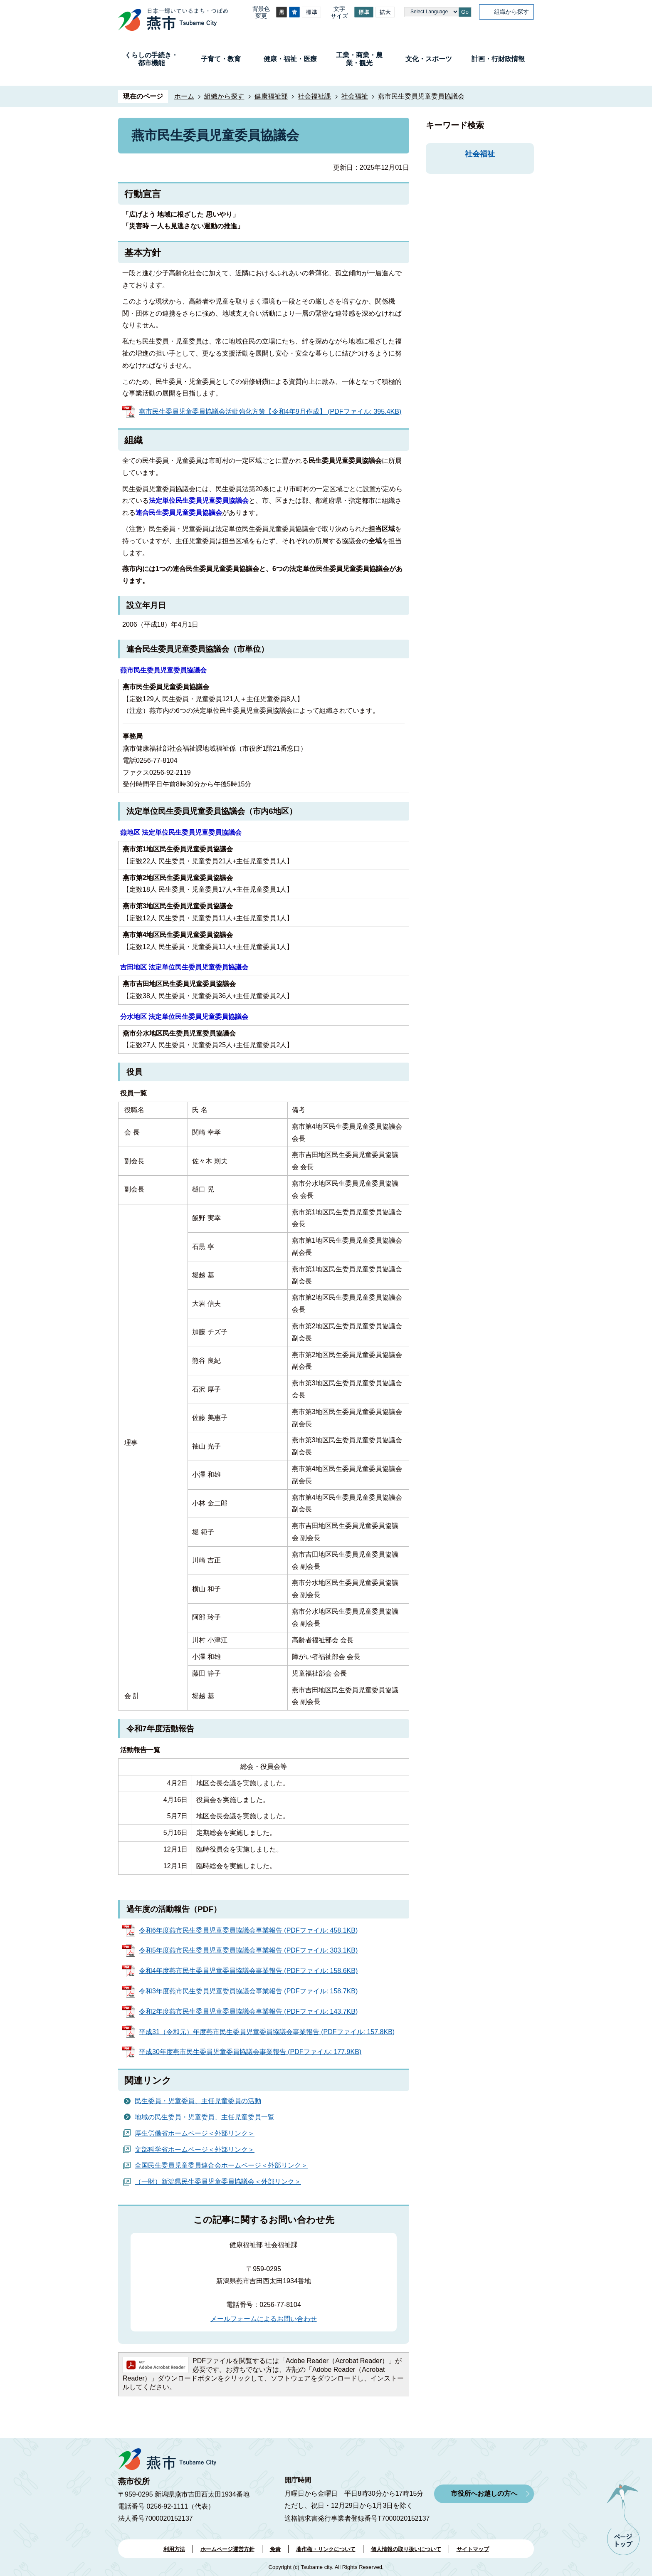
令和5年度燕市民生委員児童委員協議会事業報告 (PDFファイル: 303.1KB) (248, 1950)
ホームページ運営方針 (227, 2549)
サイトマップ (473, 2549)
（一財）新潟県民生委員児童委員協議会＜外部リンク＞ (218, 2181)
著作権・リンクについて (326, 2549)
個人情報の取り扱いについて (406, 2549)
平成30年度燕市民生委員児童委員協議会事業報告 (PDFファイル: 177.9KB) (250, 2051)
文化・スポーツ (428, 58)
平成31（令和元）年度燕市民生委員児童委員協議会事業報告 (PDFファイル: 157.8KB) (267, 2031)
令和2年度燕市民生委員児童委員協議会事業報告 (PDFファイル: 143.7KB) (248, 2011)
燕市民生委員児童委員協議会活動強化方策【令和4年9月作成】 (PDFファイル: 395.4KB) (270, 411)
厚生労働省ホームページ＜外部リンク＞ (194, 2133)
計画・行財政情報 (498, 58)
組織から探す (511, 11)
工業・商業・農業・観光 (359, 59)
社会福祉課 (314, 96)
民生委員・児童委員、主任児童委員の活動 (198, 2100)
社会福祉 (354, 96)
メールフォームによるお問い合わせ (263, 2318)
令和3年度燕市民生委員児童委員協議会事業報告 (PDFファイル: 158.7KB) (248, 1991)
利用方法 (174, 2549)
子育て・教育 (221, 58)
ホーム (184, 96)
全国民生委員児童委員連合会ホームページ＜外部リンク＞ (221, 2165)
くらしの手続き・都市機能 (151, 59)
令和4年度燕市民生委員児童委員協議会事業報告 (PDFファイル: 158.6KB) (248, 1970)
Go (465, 12)
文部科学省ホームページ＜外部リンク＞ (194, 2149)
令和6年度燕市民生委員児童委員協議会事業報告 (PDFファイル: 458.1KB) (248, 1930)
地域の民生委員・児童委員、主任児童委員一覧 (204, 2117)
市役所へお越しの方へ (484, 2493)
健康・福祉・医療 (290, 58)
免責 (275, 2549)
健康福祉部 (271, 96)
